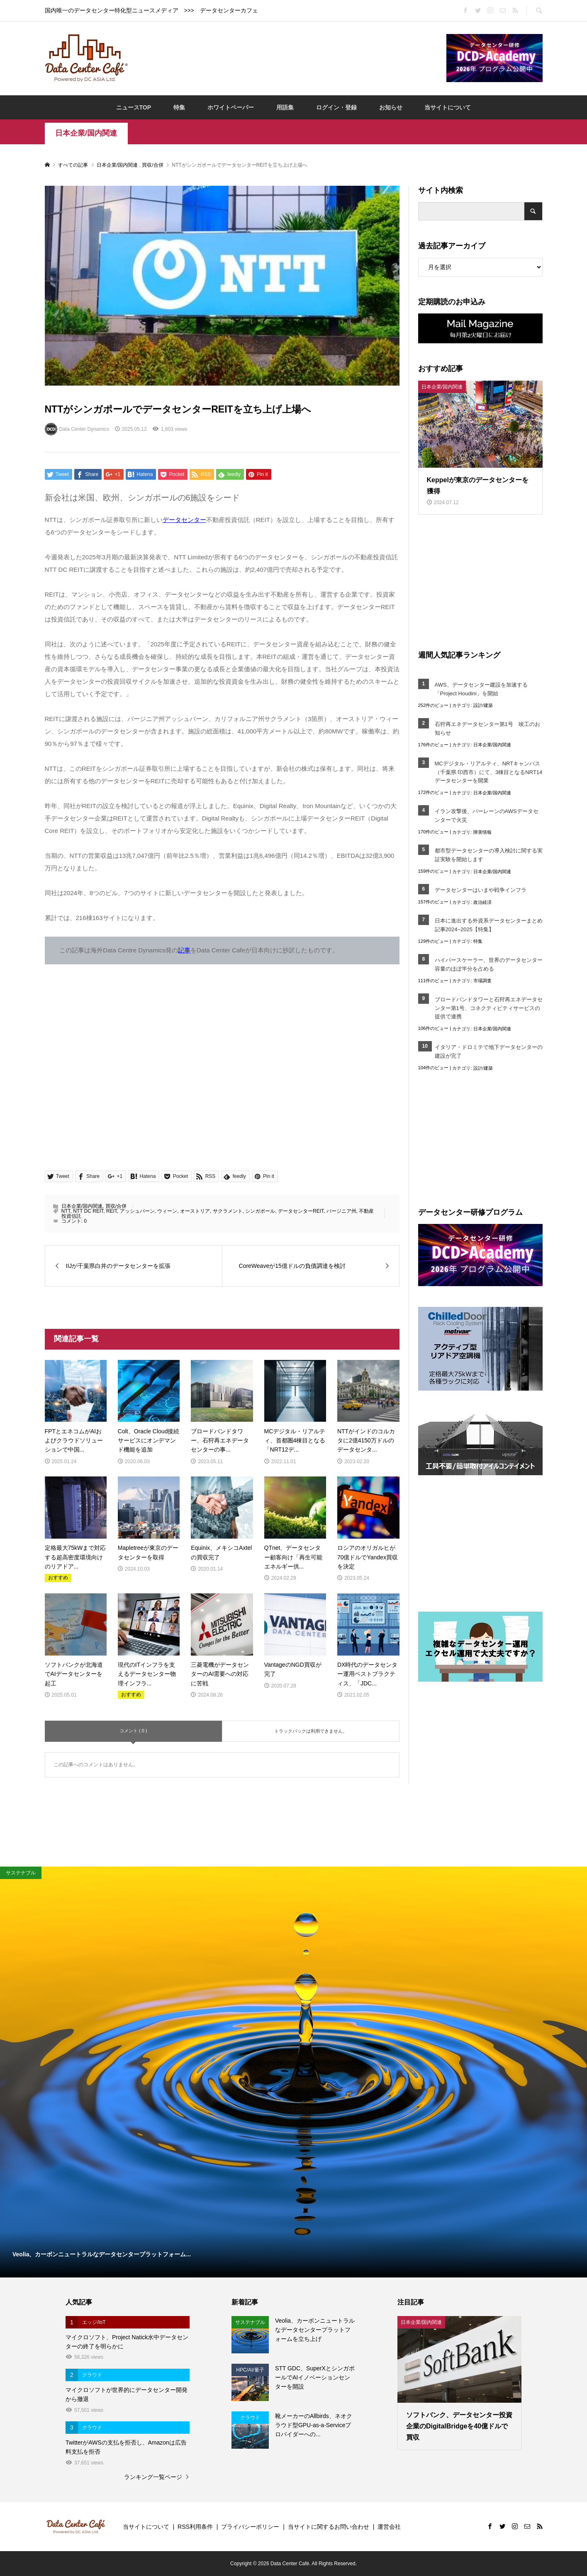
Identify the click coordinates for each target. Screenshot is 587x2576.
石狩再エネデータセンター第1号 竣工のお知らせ (487, 728)
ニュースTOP (133, 107)
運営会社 (389, 2526)
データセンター (184, 519)
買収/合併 (116, 1206)
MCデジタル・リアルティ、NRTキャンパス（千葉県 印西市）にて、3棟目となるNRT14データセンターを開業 (489, 772)
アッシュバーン (137, 1211)
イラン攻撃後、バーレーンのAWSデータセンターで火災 (486, 815)
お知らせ (390, 107)
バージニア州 (341, 1211)
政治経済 (482, 902)
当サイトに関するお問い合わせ (328, 2526)
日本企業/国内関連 (86, 133)
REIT (111, 1211)
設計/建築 (483, 705)
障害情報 (482, 832)
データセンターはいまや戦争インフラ (480, 890)
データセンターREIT (301, 1211)
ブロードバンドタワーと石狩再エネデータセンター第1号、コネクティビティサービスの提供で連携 (489, 1008)
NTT (66, 1211)
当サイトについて (447, 107)
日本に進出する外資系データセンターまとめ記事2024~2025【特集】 (489, 925)
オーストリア (195, 1211)
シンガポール (260, 1211)
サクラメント (228, 1211)
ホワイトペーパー (230, 107)
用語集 (285, 107)
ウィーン (167, 1211)
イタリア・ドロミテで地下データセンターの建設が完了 (489, 1051)
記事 (184, 950)
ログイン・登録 (336, 107)
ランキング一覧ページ (153, 2477)
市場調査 (482, 980)
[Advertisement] (287, 57)
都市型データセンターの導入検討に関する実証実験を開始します (489, 854)
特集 (179, 107)
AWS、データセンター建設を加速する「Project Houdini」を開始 (481, 689)
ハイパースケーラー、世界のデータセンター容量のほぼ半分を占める (489, 964)
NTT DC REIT (88, 1211)
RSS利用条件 (195, 2526)
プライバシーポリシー (250, 2526)
